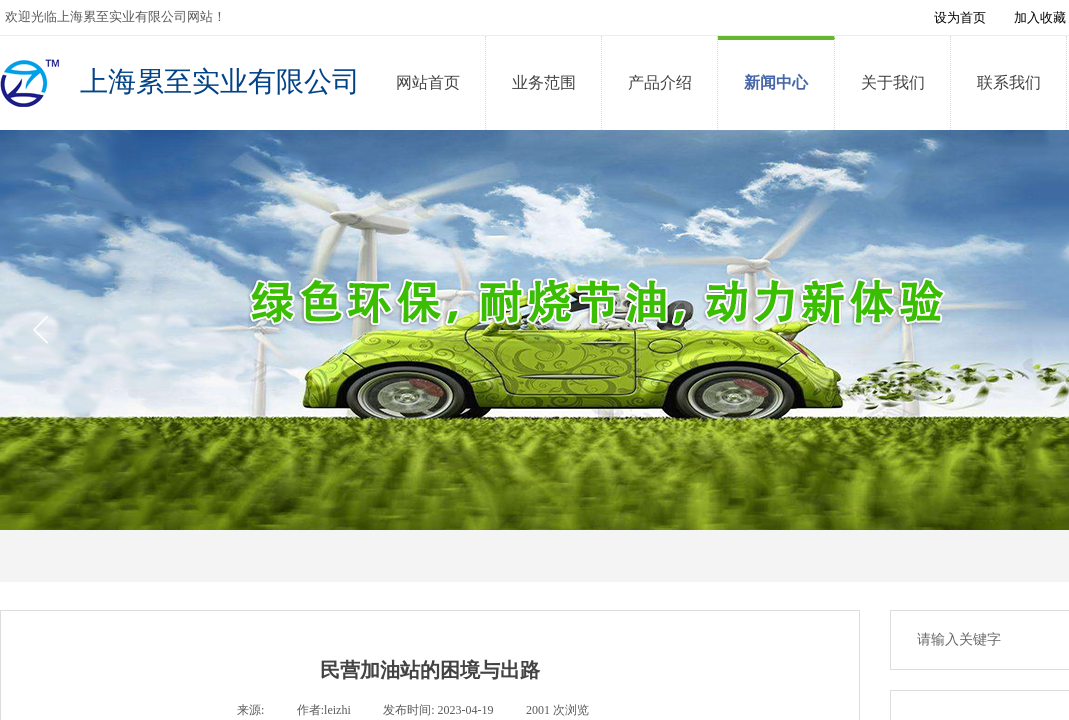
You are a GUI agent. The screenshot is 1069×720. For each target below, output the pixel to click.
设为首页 (960, 17)
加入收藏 (1040, 17)
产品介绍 (660, 82)
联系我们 (1009, 82)
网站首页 (428, 82)
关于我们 (893, 82)
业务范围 (544, 82)
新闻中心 (776, 82)
